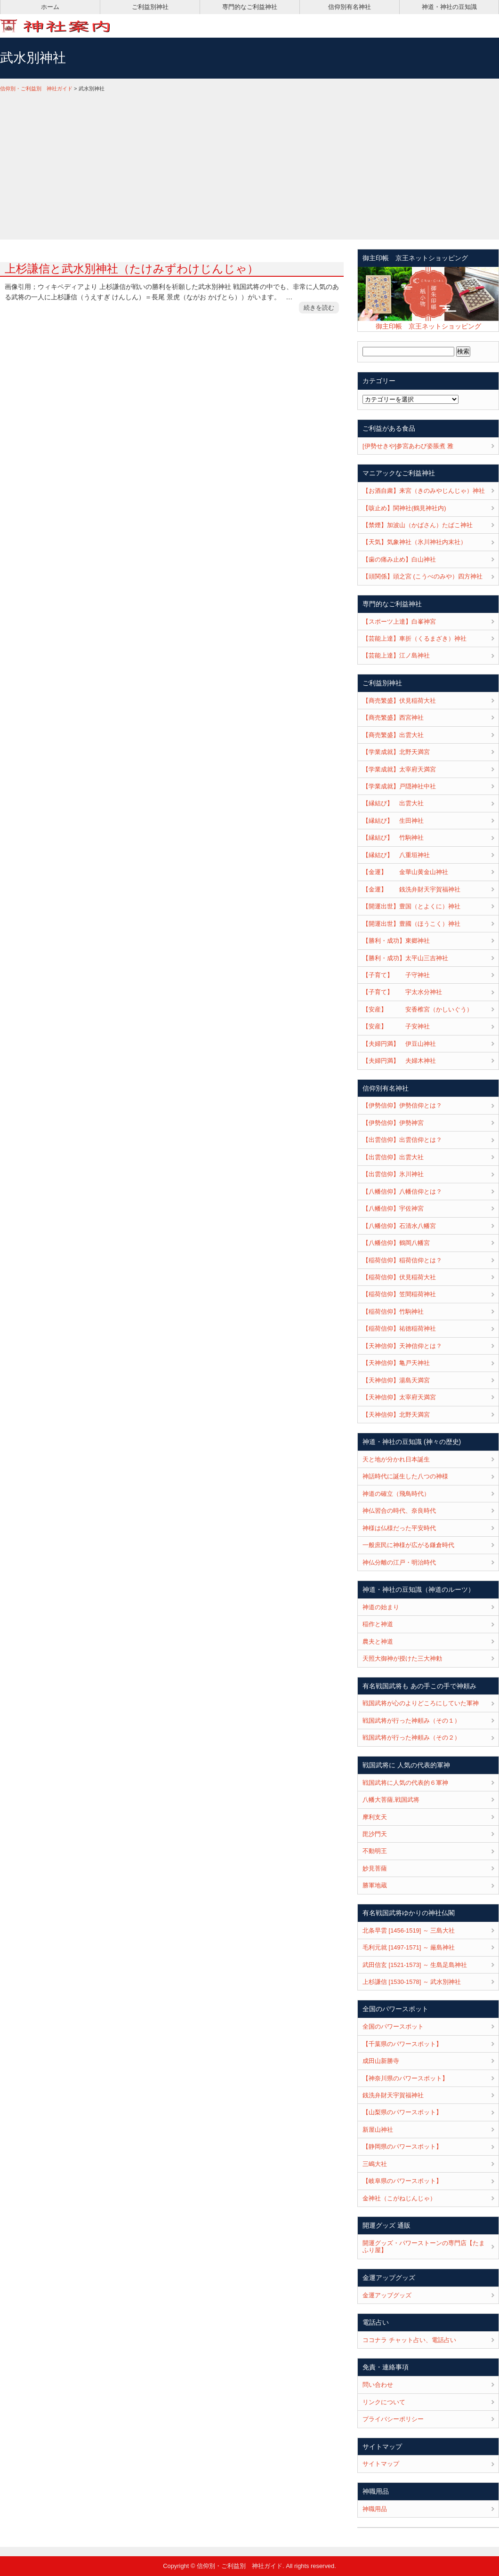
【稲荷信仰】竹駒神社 (393, 1311)
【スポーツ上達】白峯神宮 (399, 621)
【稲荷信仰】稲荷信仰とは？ (402, 1260)
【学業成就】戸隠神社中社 (399, 786)
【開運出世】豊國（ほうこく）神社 (411, 923)
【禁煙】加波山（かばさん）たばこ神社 (417, 525)
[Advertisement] (249, 164)
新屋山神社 (377, 2129)
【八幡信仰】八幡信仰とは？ (402, 1191)
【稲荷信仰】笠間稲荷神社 (399, 1294)
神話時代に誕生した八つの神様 (405, 1476)
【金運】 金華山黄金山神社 (405, 871)
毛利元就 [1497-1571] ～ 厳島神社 (408, 1947)
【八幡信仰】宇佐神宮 (393, 1208)
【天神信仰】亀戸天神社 (396, 1362)
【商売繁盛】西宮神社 (393, 717)
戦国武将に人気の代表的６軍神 (405, 1782)
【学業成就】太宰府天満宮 (399, 769)
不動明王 (374, 1850)
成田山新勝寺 (380, 2060)
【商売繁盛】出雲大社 (393, 734)
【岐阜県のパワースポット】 (402, 2180)
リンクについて (383, 2402)
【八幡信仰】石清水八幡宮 (399, 1225)
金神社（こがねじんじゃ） (399, 2198)
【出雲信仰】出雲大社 (393, 1157)
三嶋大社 (374, 2163)
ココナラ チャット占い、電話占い (409, 2339)
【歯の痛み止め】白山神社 (399, 559)
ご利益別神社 (150, 6)
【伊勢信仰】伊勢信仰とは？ (402, 1105)
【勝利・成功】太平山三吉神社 (405, 958)
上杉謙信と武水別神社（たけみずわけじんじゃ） (131, 268)
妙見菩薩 (374, 1868)
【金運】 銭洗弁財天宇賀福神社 (411, 889)
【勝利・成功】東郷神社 (396, 940)
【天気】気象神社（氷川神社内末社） (414, 542)
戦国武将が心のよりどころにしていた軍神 (420, 1703)
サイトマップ (380, 2463)
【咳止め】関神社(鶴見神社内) (404, 508)
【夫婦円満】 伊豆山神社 (399, 1043)
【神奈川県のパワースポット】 (405, 2078)
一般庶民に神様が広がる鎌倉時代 (408, 1545)
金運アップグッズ (386, 2295)
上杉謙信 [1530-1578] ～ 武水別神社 (411, 1981)
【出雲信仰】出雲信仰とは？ (402, 1139)
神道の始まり (380, 1607)
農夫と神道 (377, 1641)
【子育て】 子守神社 (396, 975)
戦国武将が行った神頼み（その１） (411, 1720)
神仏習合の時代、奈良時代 (399, 1510)
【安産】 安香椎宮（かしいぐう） (417, 1009)
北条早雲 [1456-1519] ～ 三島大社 (408, 1930)
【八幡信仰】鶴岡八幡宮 (396, 1242)
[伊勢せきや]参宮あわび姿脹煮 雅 (407, 445)
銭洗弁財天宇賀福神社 (393, 2095)
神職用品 (374, 2508)
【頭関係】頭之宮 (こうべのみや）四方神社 (422, 576)
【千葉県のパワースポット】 (402, 2043)
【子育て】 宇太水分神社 (402, 991)
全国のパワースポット (393, 2026)
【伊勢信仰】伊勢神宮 (393, 1122)
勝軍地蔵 (374, 1885)
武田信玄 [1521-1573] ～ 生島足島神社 (414, 1964)
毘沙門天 (374, 1834)
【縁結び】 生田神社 (393, 820)
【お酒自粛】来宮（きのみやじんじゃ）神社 (423, 490)
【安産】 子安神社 (396, 1026)
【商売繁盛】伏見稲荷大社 (399, 700)
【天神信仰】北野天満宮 (396, 1414)
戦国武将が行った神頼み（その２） (411, 1737)
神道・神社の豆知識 (449, 6)
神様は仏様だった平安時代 (399, 1528)
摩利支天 (374, 1817)
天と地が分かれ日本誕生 (396, 1459)
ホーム (50, 6)
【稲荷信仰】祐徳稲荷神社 (399, 1328)
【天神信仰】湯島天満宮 (396, 1380)
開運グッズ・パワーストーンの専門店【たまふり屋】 (423, 2246)
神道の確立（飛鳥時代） (396, 1493)
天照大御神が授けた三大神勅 (402, 1658)
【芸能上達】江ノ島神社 (396, 655)
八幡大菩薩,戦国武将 (390, 1799)
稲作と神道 (377, 1624)
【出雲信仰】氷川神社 (393, 1174)
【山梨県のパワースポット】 (402, 2112)
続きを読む (319, 307)
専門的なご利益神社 (249, 6)
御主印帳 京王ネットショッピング (428, 326)
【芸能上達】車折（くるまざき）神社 (414, 638)
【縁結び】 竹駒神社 (393, 837)
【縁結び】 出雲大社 (393, 803)
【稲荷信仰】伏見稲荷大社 (399, 1277)
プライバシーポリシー (393, 2419)
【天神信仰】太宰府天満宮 (399, 1397)
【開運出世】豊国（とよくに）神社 (411, 906)
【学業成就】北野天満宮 (396, 751)
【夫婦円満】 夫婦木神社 (399, 1060)
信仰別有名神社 (349, 6)
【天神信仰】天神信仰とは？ (402, 1345)
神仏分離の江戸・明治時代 (399, 1562)
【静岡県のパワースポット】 (402, 2146)
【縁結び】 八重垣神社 (396, 855)
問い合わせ (377, 2384)
